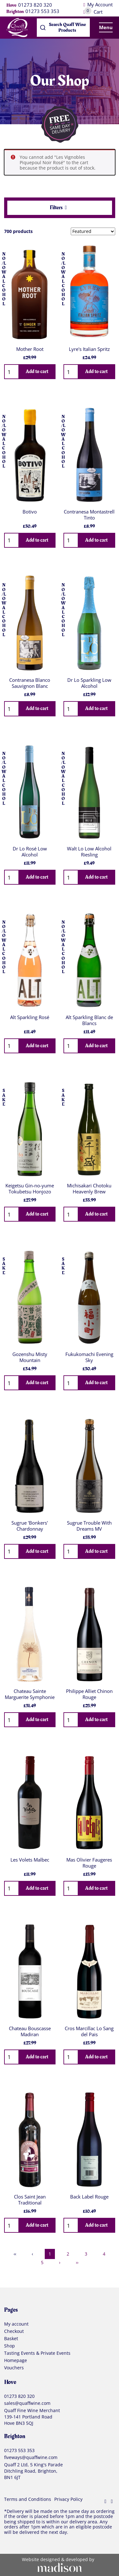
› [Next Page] (59, 2262)
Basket (11, 2339)
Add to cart (37, 371)
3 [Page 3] (86, 2254)
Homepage (15, 2361)
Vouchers (14, 2368)
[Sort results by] (93, 231)
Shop (9, 2346)
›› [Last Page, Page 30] (77, 2262)
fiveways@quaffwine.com (30, 2457)
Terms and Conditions (27, 2499)
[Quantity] (11, 371)
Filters (59, 207)
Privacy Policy (68, 2499)
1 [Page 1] (50, 2254)
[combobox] (63, 27)
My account (16, 2324)
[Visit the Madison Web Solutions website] (59, 2565)
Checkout (14, 2331)
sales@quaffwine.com (27, 2403)
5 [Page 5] (42, 2262)
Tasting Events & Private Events (37, 2353)
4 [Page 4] (104, 2254)
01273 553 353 (42, 11)
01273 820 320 (35, 5)
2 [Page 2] (68, 2254)
